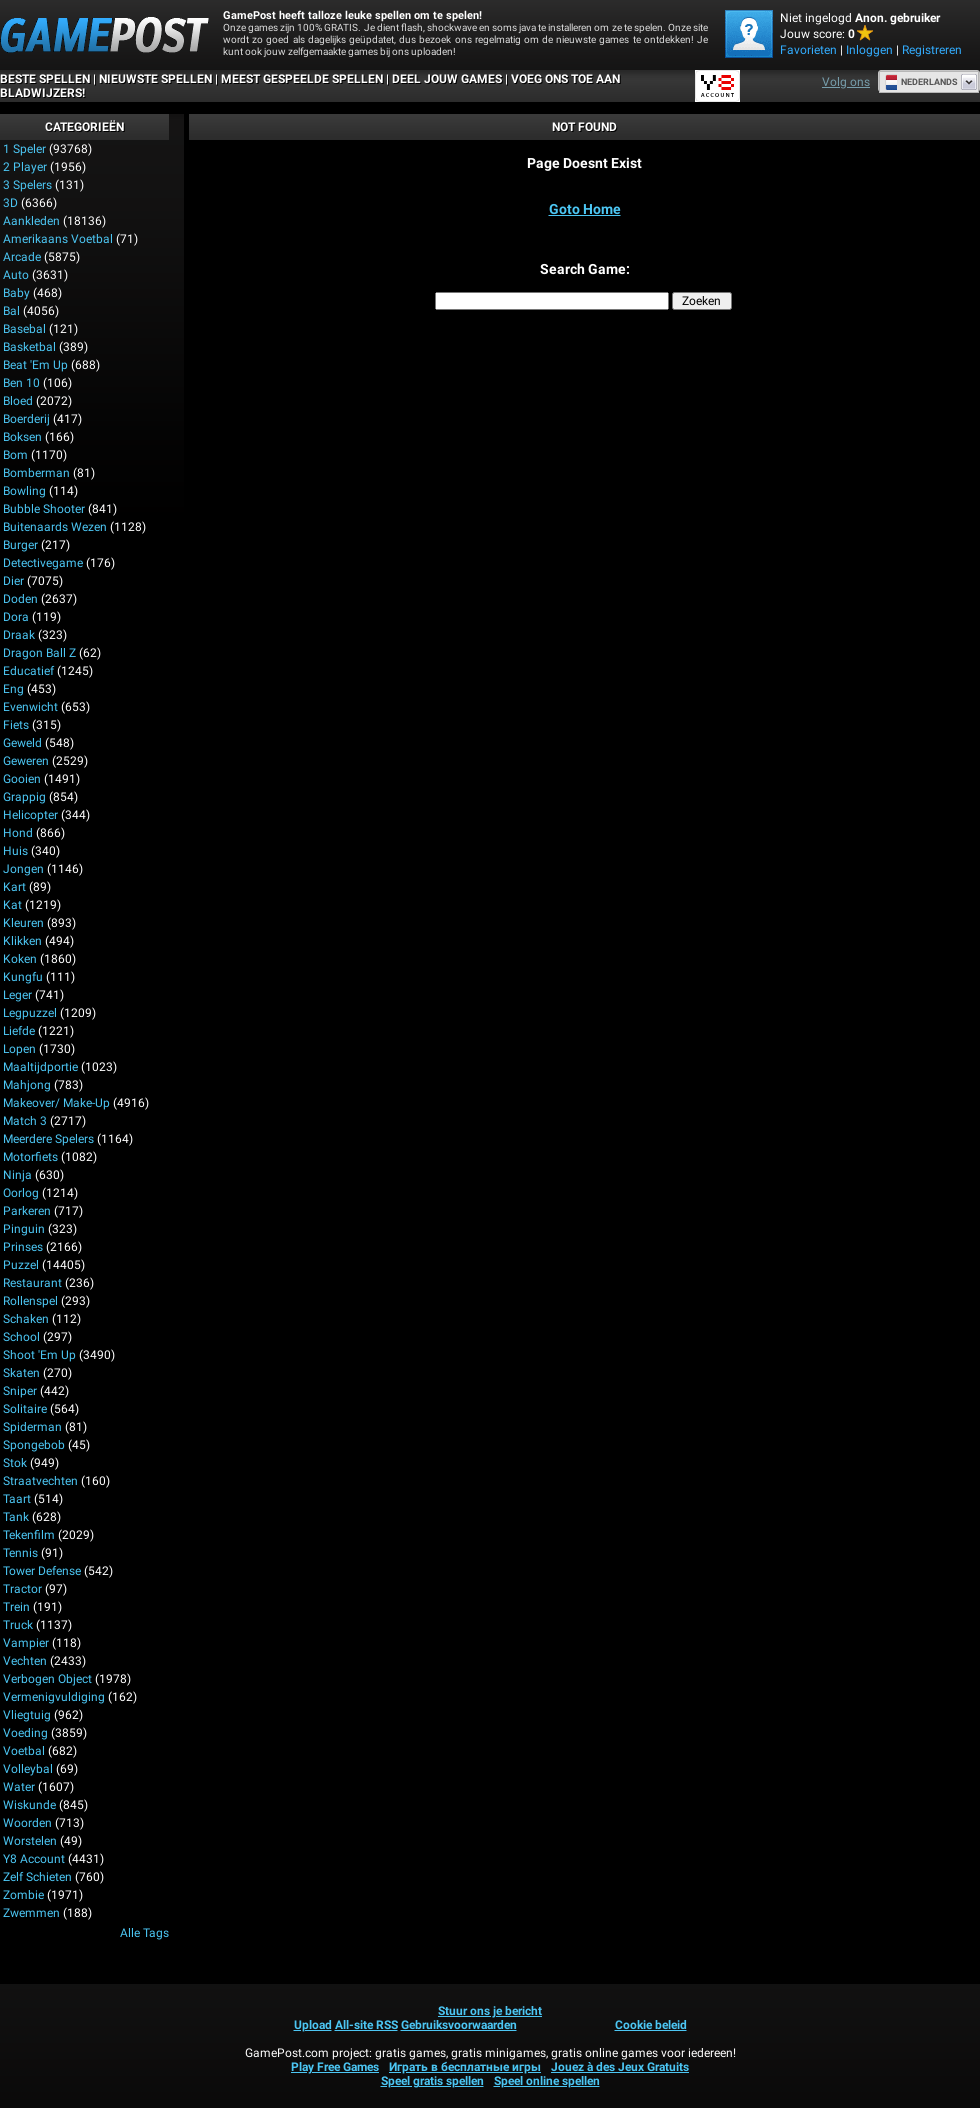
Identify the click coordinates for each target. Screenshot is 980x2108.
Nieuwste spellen (155, 79)
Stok (15, 1463)
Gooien (22, 779)
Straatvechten (40, 1481)
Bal (11, 311)
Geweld (22, 743)
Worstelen (30, 1841)
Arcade (22, 257)
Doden (20, 599)
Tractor (22, 1589)
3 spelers (27, 185)
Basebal (24, 329)
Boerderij (26, 419)
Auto (16, 275)
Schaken (26, 1319)
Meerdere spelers (48, 1139)
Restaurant (32, 1283)
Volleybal (28, 1769)
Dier (13, 581)
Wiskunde (29, 1805)
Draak (19, 635)
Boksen (22, 437)
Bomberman (36, 473)
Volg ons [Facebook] (846, 82)
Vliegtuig (27, 1715)
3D (10, 203)
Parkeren (27, 1211)
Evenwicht (30, 707)
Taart (17, 1499)
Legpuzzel (30, 1013)
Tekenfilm (29, 1535)
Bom (15, 455)
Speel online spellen (547, 2081)
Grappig (24, 797)
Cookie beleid (651, 2025)
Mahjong (27, 1085)
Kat (12, 905)
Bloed (18, 401)
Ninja (17, 1175)
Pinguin (24, 1229)
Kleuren (23, 923)
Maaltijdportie (40, 1067)
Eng (13, 689)
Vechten (25, 1661)
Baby (16, 293)
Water (19, 1787)
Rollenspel (30, 1301)
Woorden (27, 1823)
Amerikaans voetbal (58, 239)
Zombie (23, 1895)
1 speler (24, 149)
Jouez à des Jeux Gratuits (620, 2067)
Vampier (26, 1643)
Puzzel (21, 1265)
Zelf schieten (37, 1877)
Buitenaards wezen (55, 527)
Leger (17, 995)
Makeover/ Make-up (56, 1103)
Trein (16, 1607)
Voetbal (24, 1751)
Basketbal (29, 347)
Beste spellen (45, 79)
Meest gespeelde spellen (302, 79)
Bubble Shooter (44, 509)
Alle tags (144, 1933)
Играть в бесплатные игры (465, 2067)
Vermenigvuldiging (54, 1697)
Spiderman (32, 1427)
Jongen (23, 869)
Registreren (932, 50)
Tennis (20, 1553)
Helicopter (30, 815)
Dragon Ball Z (39, 653)
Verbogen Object (47, 1679)
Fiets (16, 725)
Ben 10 (21, 383)
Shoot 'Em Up (39, 1355)
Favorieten (808, 50)
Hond (18, 833)
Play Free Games (335, 2067)
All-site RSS (366, 2025)
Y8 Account (34, 1859)
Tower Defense (42, 1571)
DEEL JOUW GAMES (447, 79)
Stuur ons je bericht (490, 2011)
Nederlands (921, 82)
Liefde (19, 1031)
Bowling (24, 491)
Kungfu (23, 977)
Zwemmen (31, 1913)
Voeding (25, 1733)
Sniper (20, 1391)
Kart (14, 887)
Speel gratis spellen (432, 2081)
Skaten (21, 1373)
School (21, 1337)
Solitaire (25, 1409)
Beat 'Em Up (35, 365)
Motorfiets (30, 1157)
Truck (18, 1625)
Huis (15, 851)
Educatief (28, 671)
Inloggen (869, 50)
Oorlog (21, 1193)
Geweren (26, 761)
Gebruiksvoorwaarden (459, 2025)
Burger (20, 545)
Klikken (22, 941)
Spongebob (34, 1445)
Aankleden (31, 221)
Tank (16, 1517)
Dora (16, 617)
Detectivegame (43, 563)
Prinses (23, 1247)
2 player (25, 167)
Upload (313, 2025)
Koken (20, 959)
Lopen (19, 1049)
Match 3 (25, 1121)
